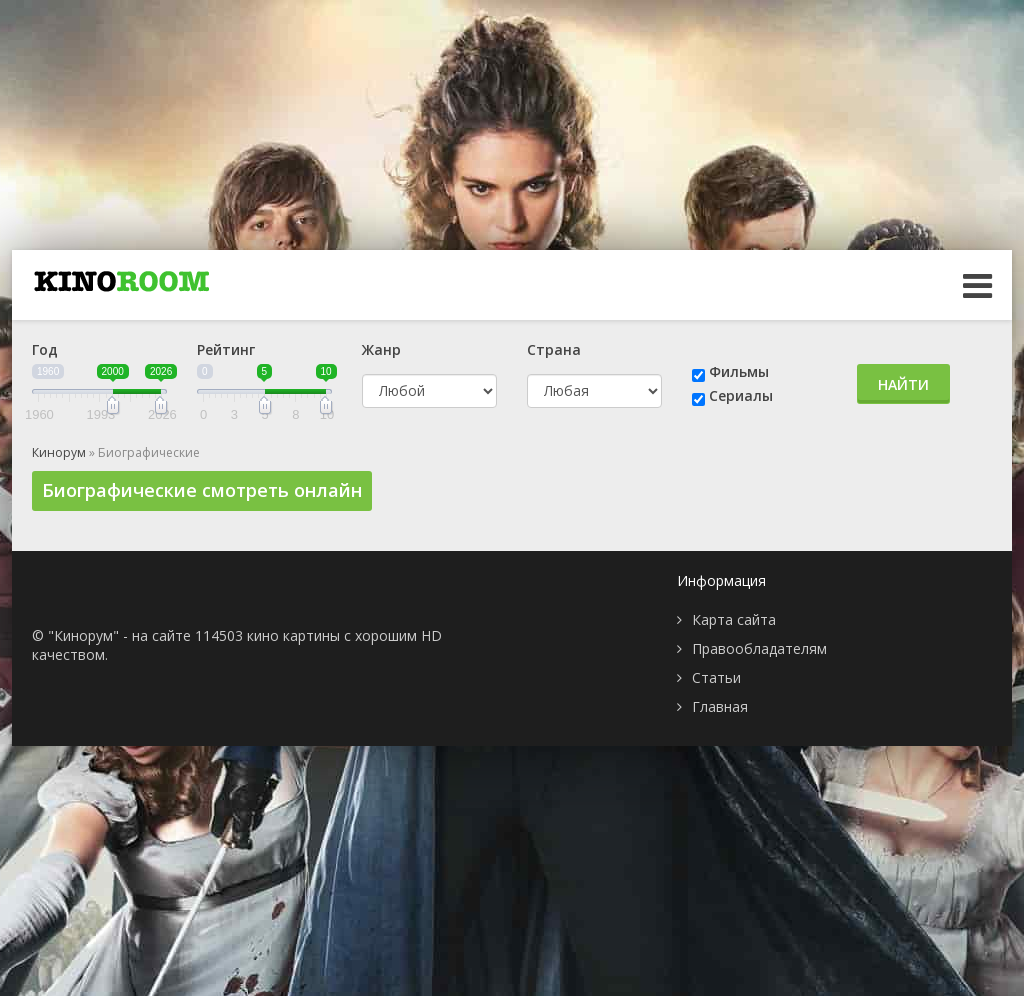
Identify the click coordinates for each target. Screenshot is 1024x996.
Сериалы (741, 395)
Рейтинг (226, 349)
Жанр (381, 349)
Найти (903, 384)
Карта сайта (734, 619)
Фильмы (739, 371)
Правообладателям (759, 648)
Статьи (716, 677)
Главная (720, 706)
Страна (554, 349)
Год (45, 349)
